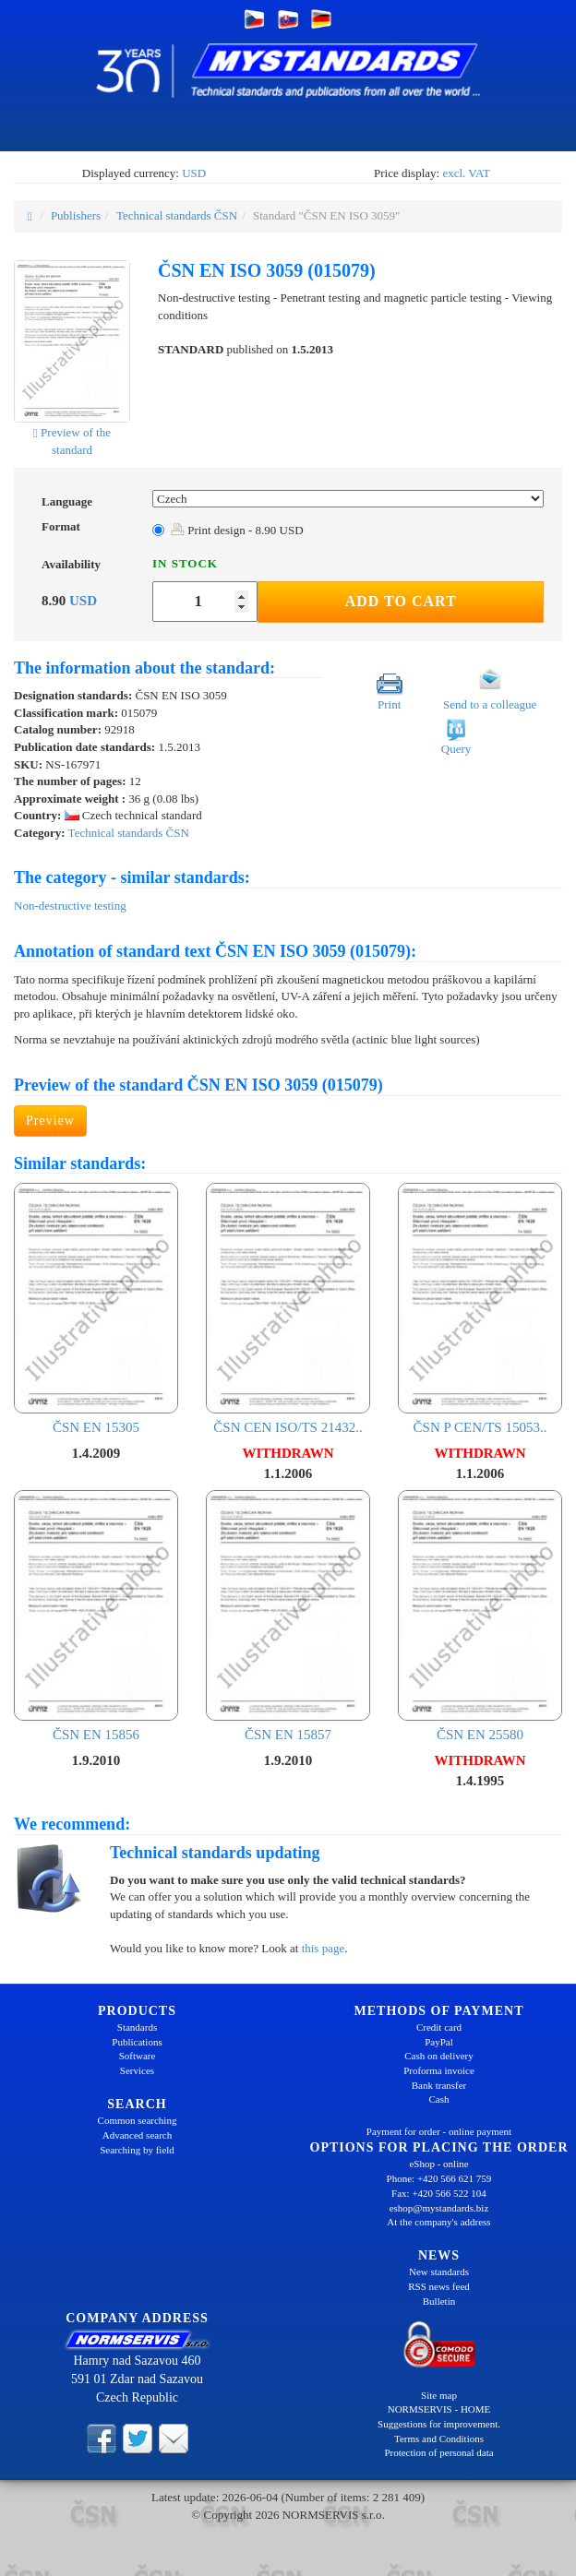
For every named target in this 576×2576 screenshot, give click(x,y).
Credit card (439, 2027)
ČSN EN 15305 (96, 1309)
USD (194, 173)
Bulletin (439, 2301)
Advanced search (137, 2135)
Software (137, 2055)
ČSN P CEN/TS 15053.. (480, 1309)
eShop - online (438, 2163)
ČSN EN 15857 (288, 1616)
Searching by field (137, 2149)
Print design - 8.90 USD (237, 530)
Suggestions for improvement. (439, 2423)
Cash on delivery (439, 2055)
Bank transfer (439, 2085)
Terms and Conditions (439, 2438)
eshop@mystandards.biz (439, 2207)
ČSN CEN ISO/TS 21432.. (288, 1309)
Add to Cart (401, 601)
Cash (439, 2099)
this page (323, 1948)
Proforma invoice (438, 2070)
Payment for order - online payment (438, 2131)
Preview (50, 1120)
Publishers (76, 215)
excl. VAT (466, 173)
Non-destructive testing (70, 905)
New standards (439, 2271)
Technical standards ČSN (176, 215)
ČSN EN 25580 (480, 1616)
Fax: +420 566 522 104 (438, 2193)
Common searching (137, 2120)
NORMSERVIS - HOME (439, 2409)
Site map (439, 2395)
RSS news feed (439, 2286)
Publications (137, 2041)
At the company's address (438, 2221)
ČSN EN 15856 (96, 1616)
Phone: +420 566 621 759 (439, 2178)
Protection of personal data (438, 2452)
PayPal (439, 2041)
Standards (137, 2027)
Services (137, 2070)
